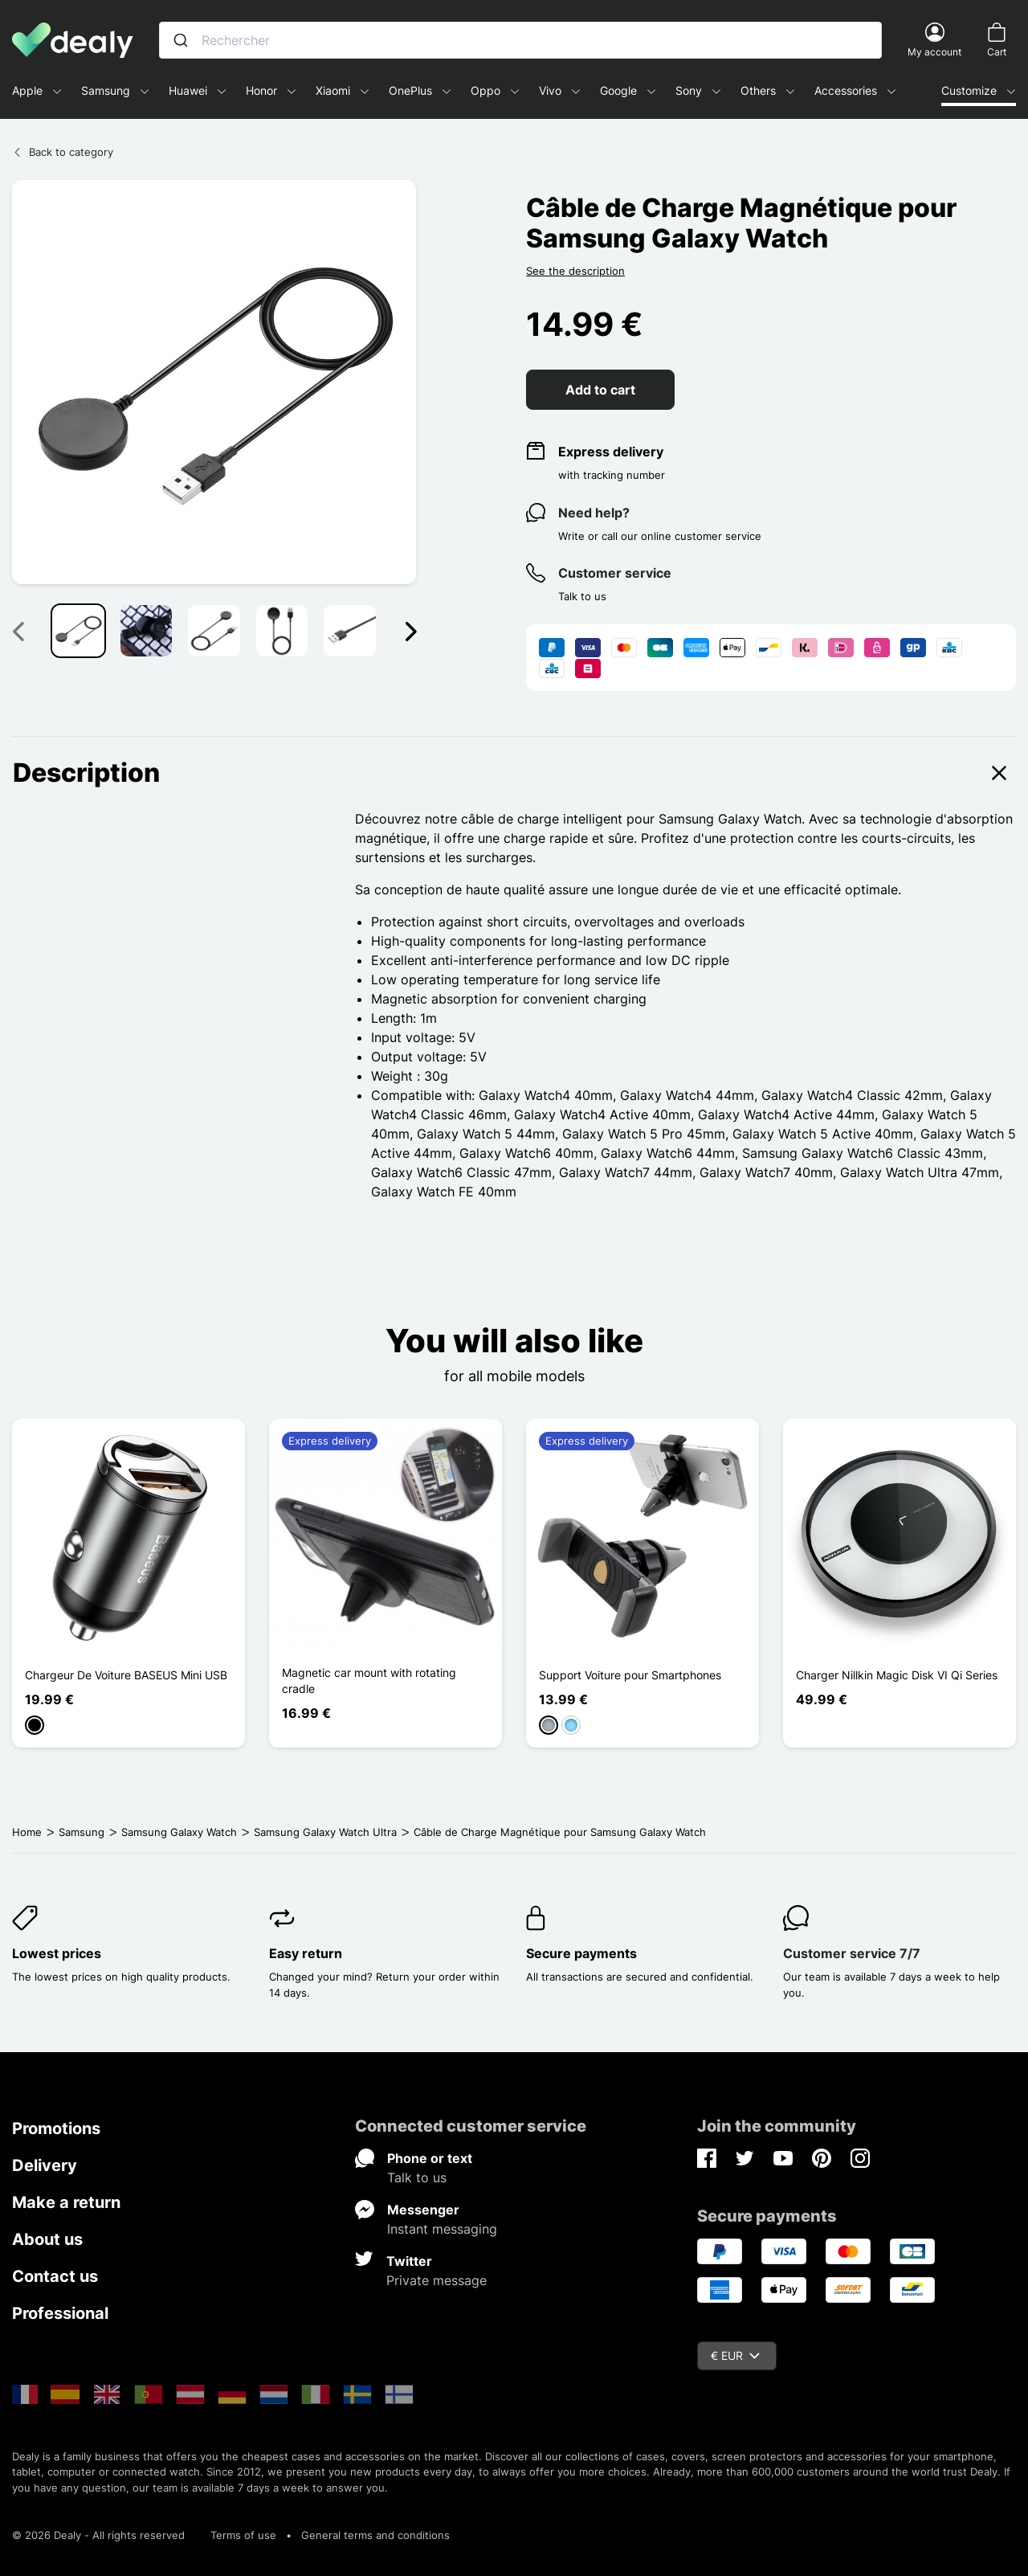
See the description (575, 270)
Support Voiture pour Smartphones (630, 1675)
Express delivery (610, 452)
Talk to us (417, 2177)
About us (47, 2239)
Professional (60, 2313)
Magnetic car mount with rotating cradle (369, 1680)
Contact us (55, 2276)
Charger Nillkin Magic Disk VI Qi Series (896, 1675)
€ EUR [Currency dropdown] (735, 2355)
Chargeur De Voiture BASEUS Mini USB (126, 1675)
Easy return (305, 1953)
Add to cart (600, 390)
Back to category (62, 151)
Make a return (66, 2202)
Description (514, 773)
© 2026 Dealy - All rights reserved (98, 2535)
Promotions (56, 2128)
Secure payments (581, 1953)
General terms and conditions (375, 2535)
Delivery (44, 2165)
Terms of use (243, 2535)
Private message (436, 2280)
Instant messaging (442, 2229)
